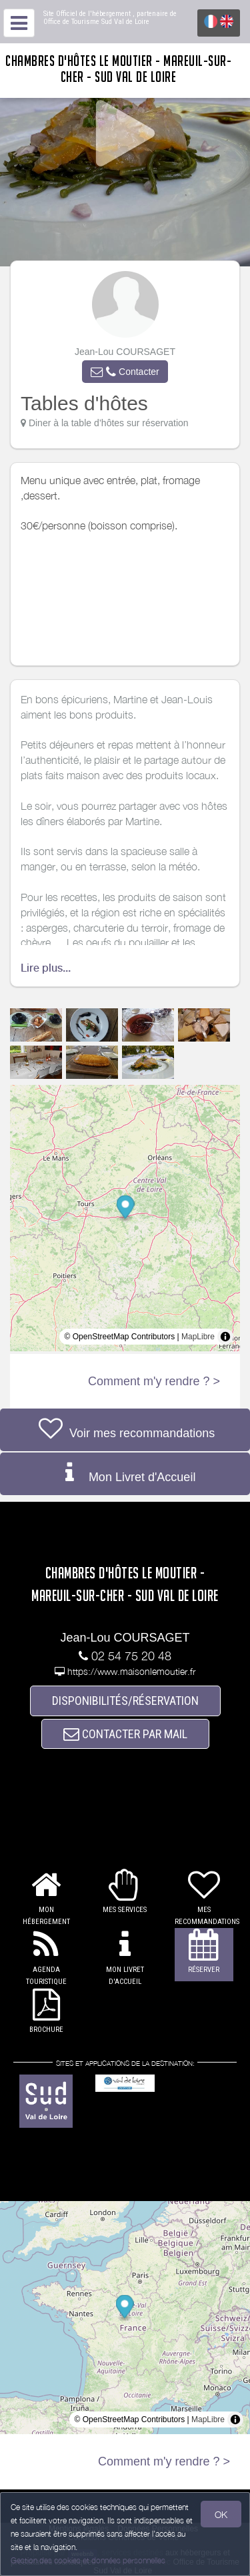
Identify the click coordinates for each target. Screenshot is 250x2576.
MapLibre (198, 1336)
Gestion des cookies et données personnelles (88, 2560)
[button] (124, 371)
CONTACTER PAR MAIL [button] (125, 1734)
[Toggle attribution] (225, 1337)
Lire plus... (46, 968)
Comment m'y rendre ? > (154, 1381)
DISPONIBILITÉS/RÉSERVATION (125, 1701)
